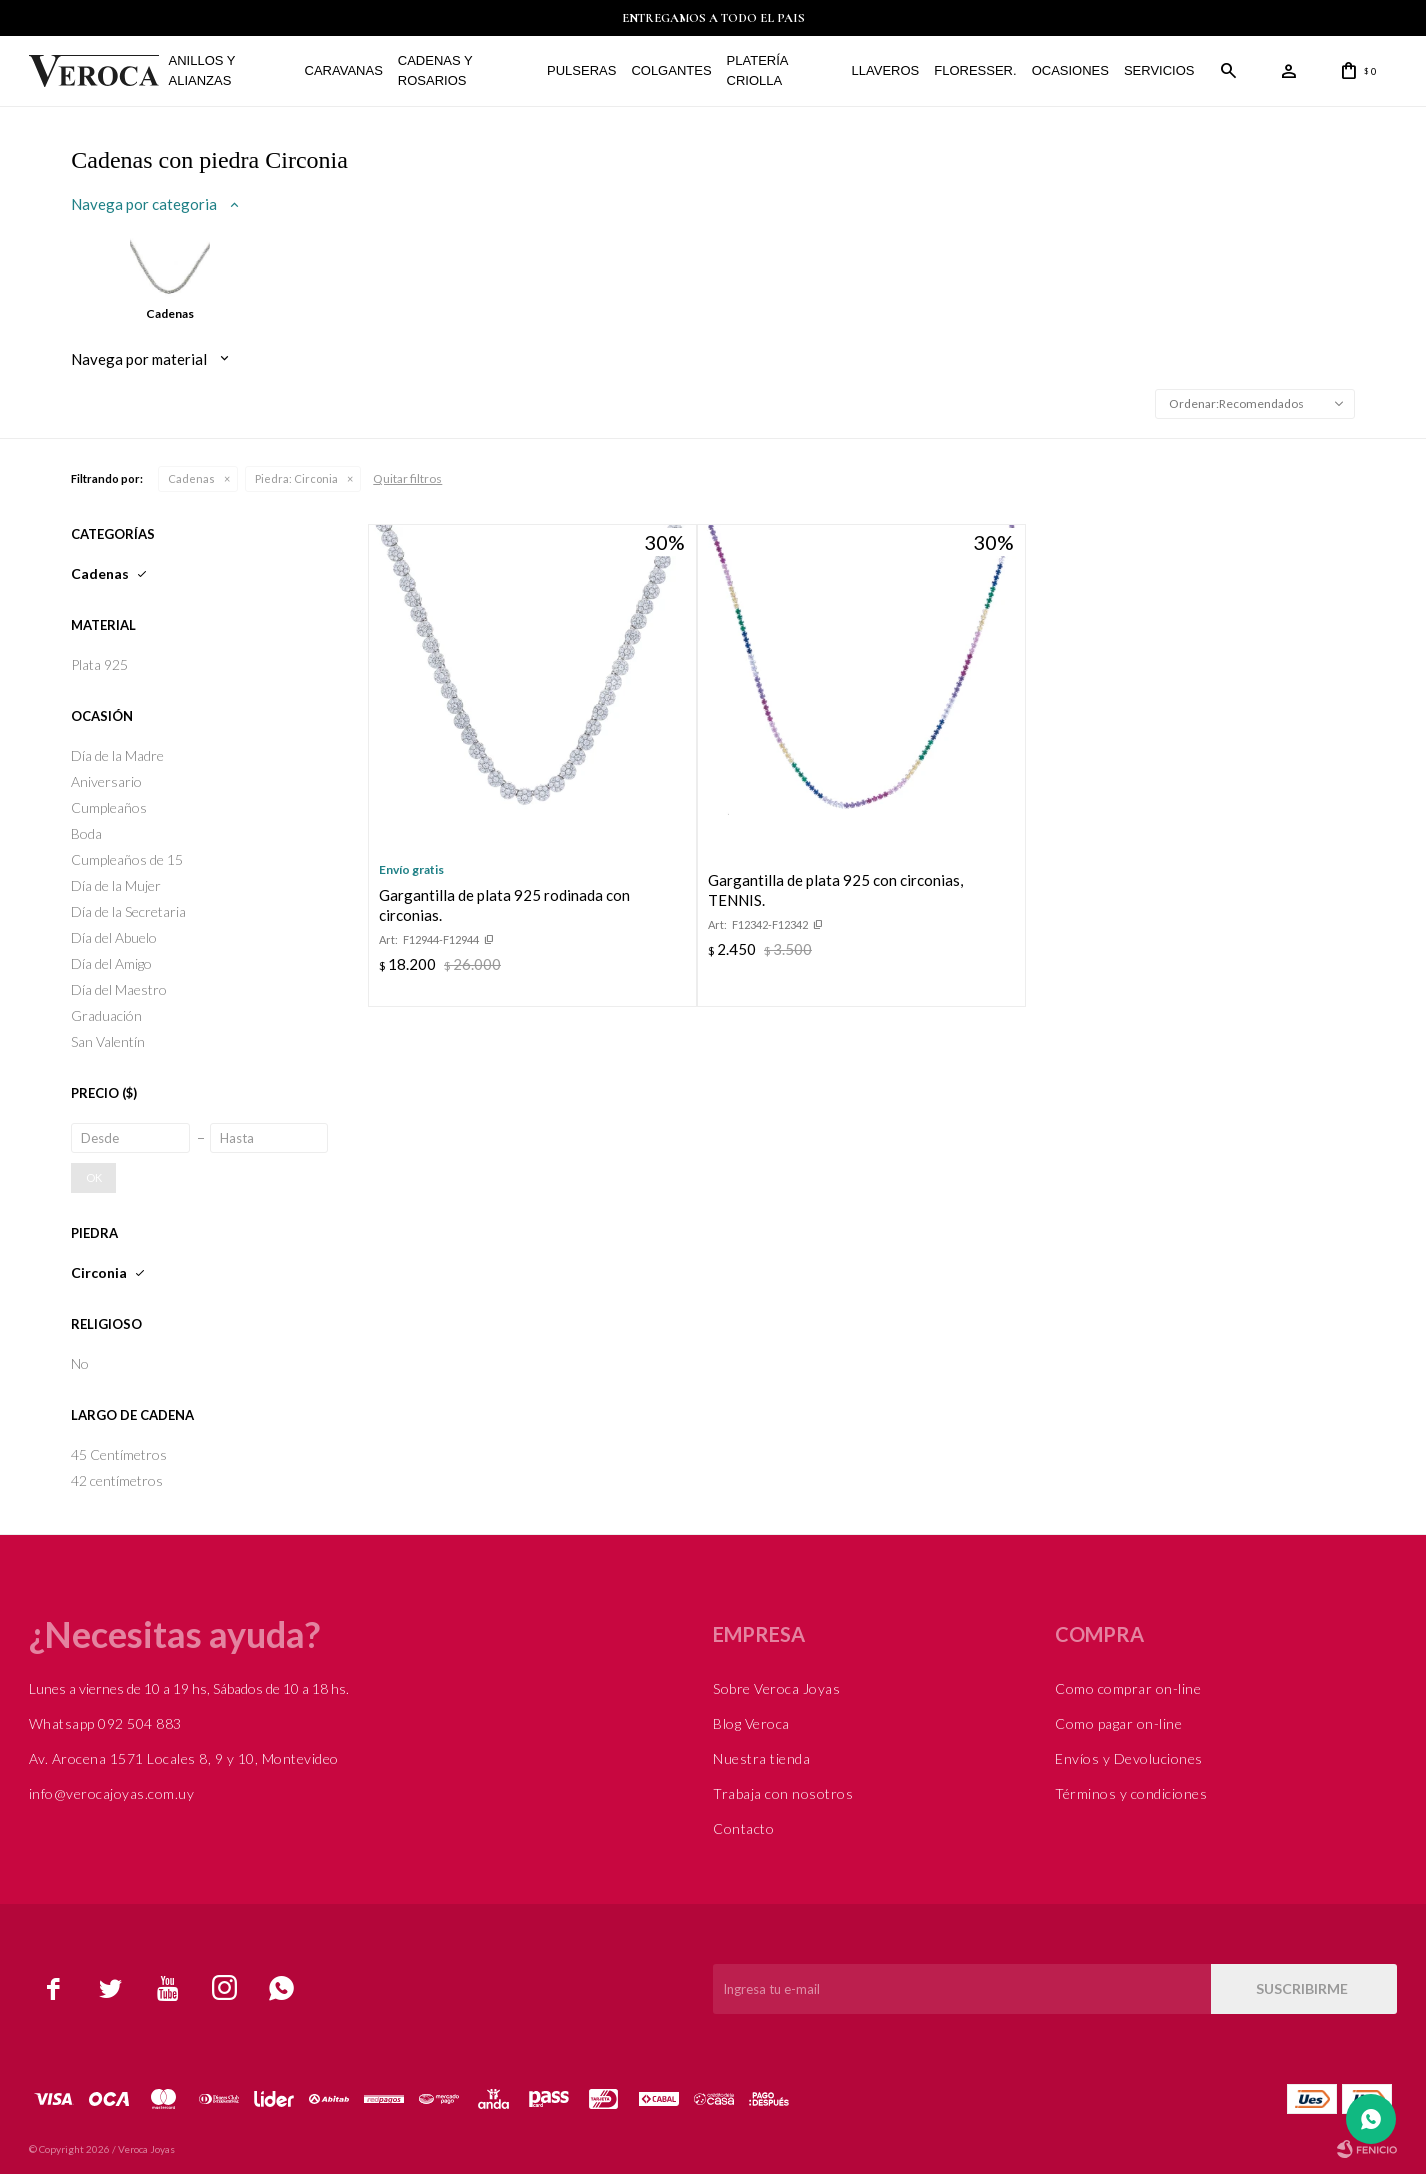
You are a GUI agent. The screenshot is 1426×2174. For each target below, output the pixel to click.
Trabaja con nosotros (783, 1793)
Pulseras (581, 70)
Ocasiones (1070, 70)
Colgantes (671, 70)
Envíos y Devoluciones (1129, 1758)
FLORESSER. (975, 70)
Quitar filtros (407, 478)
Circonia (296, 478)
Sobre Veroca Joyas (776, 1688)
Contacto (743, 1828)
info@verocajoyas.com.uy (112, 1793)
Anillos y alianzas (202, 70)
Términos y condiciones (1131, 1793)
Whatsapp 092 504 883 (105, 1723)
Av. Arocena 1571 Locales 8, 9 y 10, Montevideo (184, 1758)
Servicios (1159, 70)
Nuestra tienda (761, 1758)
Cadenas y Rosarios (435, 70)
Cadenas (191, 478)
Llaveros (886, 70)
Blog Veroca (751, 1723)
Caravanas (344, 70)
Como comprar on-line (1128, 1688)
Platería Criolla (757, 70)
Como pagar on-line (1118, 1723)
